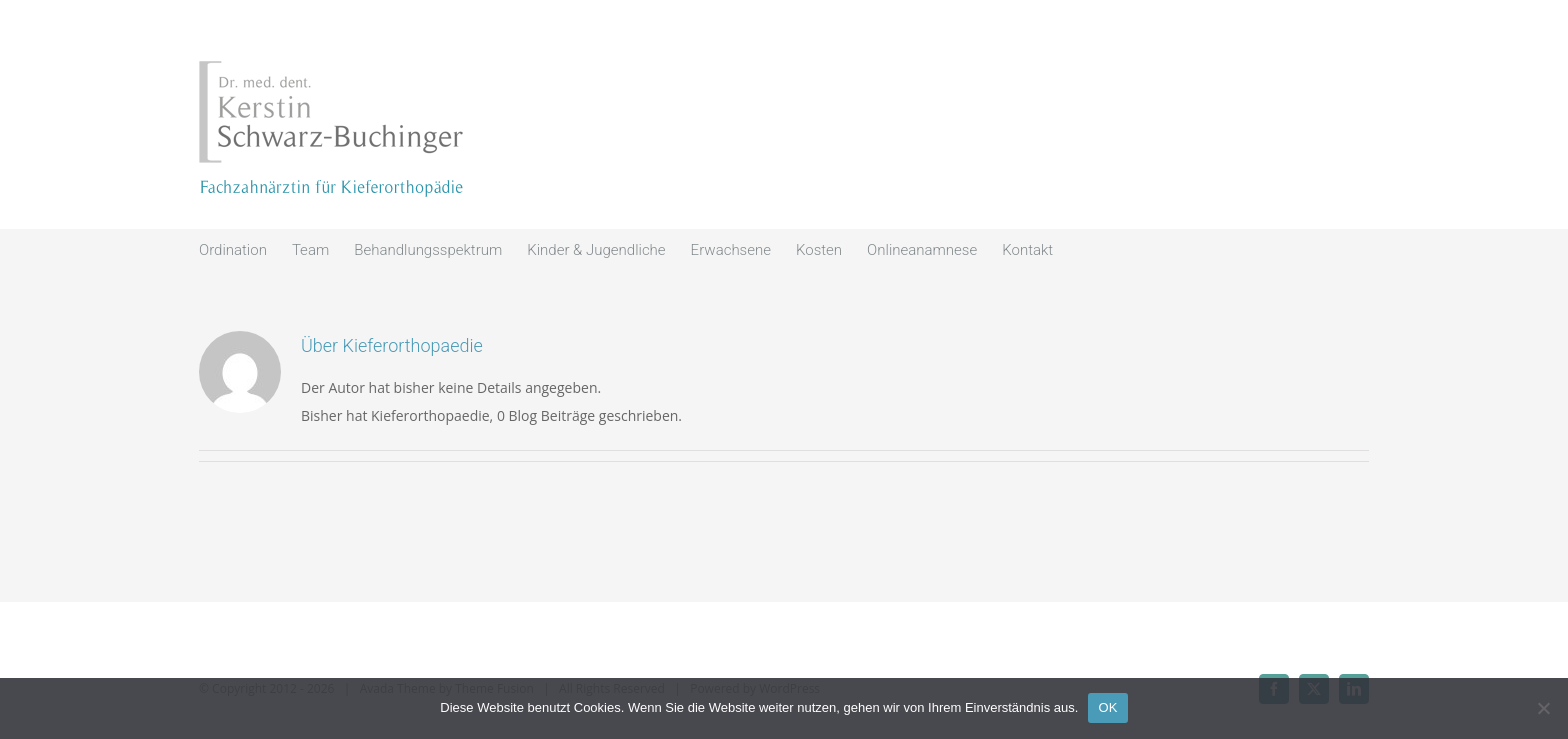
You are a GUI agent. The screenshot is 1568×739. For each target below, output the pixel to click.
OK (1107, 707)
